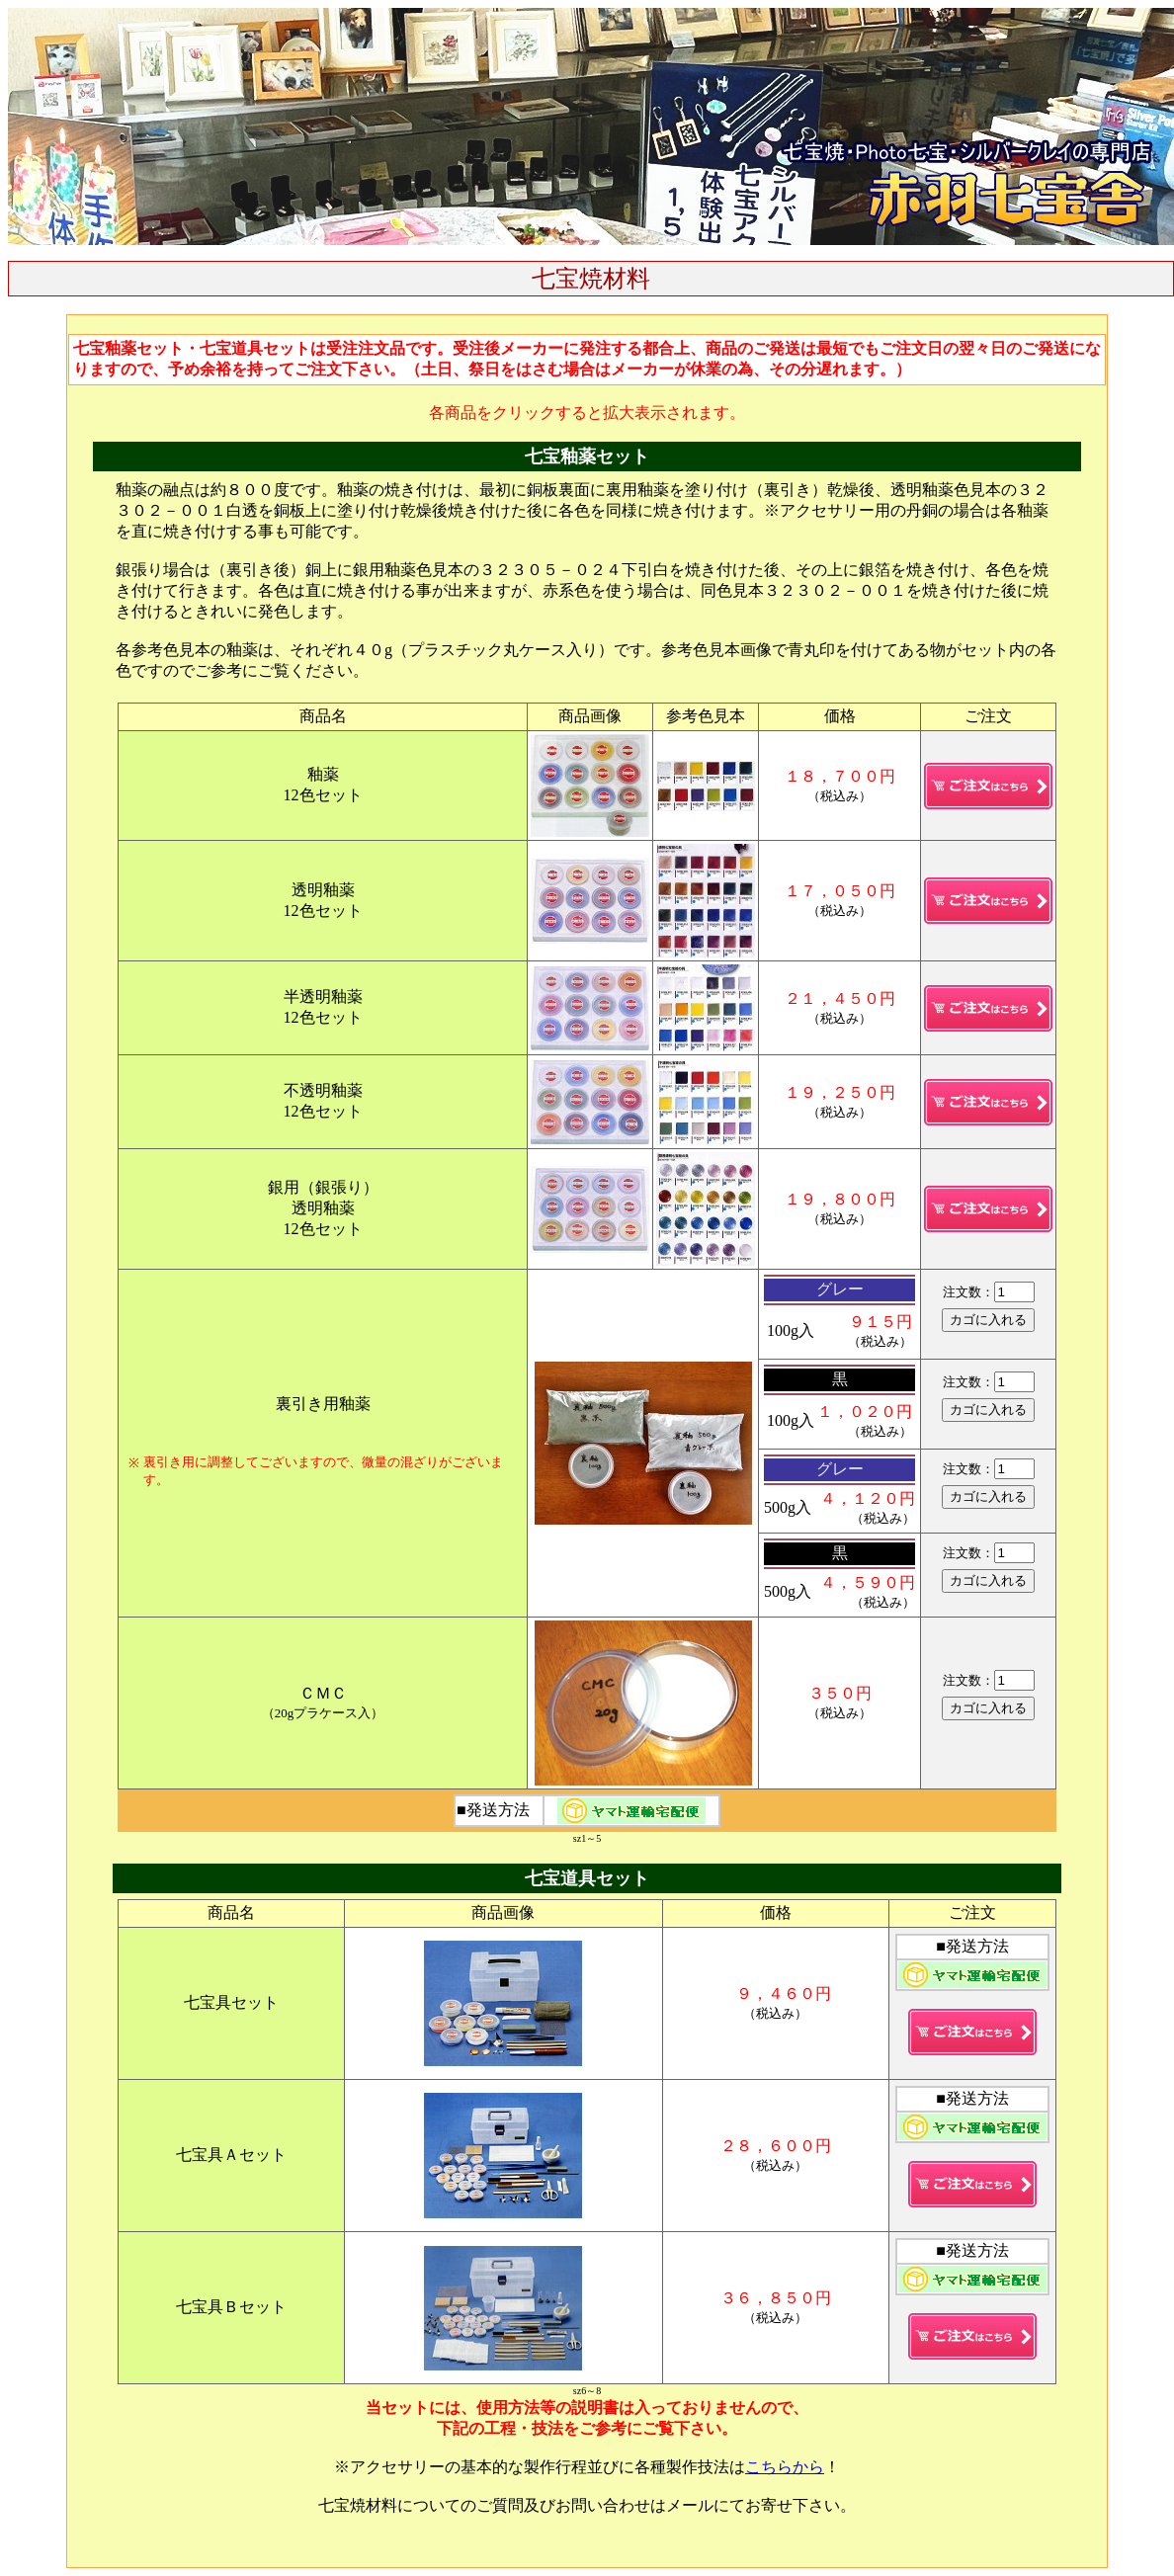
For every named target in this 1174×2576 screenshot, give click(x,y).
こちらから (784, 2466)
